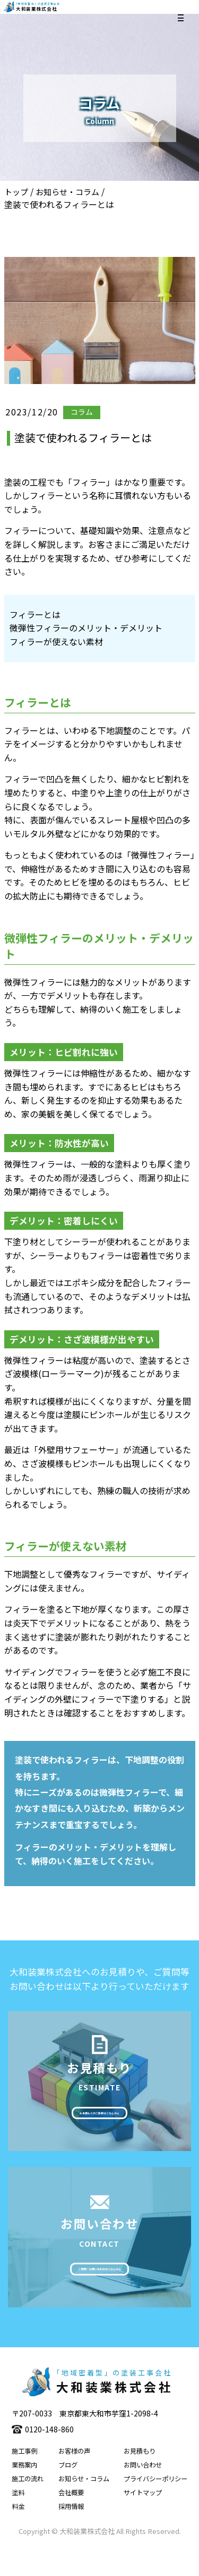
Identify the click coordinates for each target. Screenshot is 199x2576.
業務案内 (24, 2492)
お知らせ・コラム (67, 191)
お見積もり (139, 2478)
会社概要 (71, 2520)
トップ (16, 191)
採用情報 (71, 2534)
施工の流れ (28, 2506)
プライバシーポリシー (155, 2506)
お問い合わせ (143, 2492)
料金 (18, 2534)
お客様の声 (74, 2478)
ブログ (67, 2492)
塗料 (18, 2520)
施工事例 (24, 2478)
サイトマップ (143, 2520)
